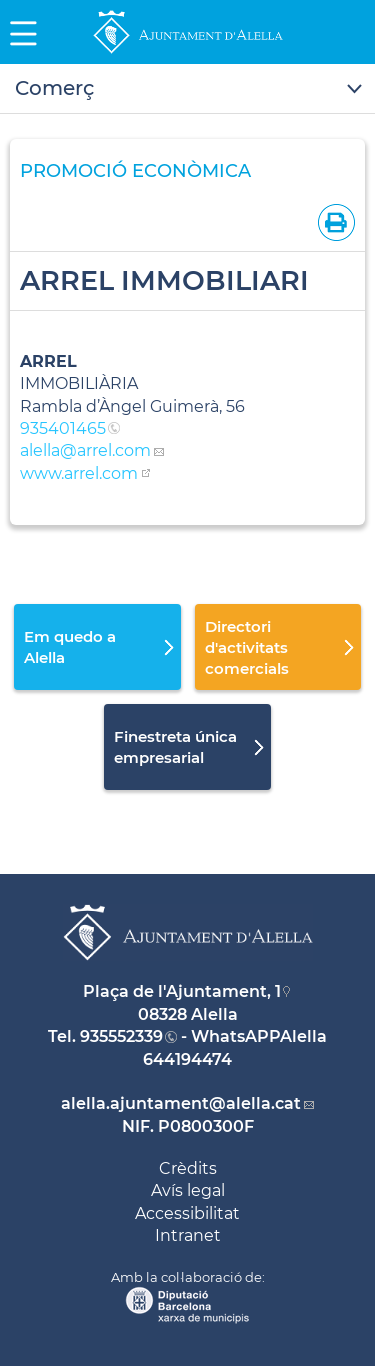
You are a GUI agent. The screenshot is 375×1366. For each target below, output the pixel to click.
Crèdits (188, 1168)
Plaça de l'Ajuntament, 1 (182, 991)
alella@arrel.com (85, 450)
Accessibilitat (187, 1213)
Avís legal (188, 1190)
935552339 (121, 1036)
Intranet (188, 1235)
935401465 (63, 428)
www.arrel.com (79, 473)
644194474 (187, 1059)
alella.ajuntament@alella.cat (181, 1103)
